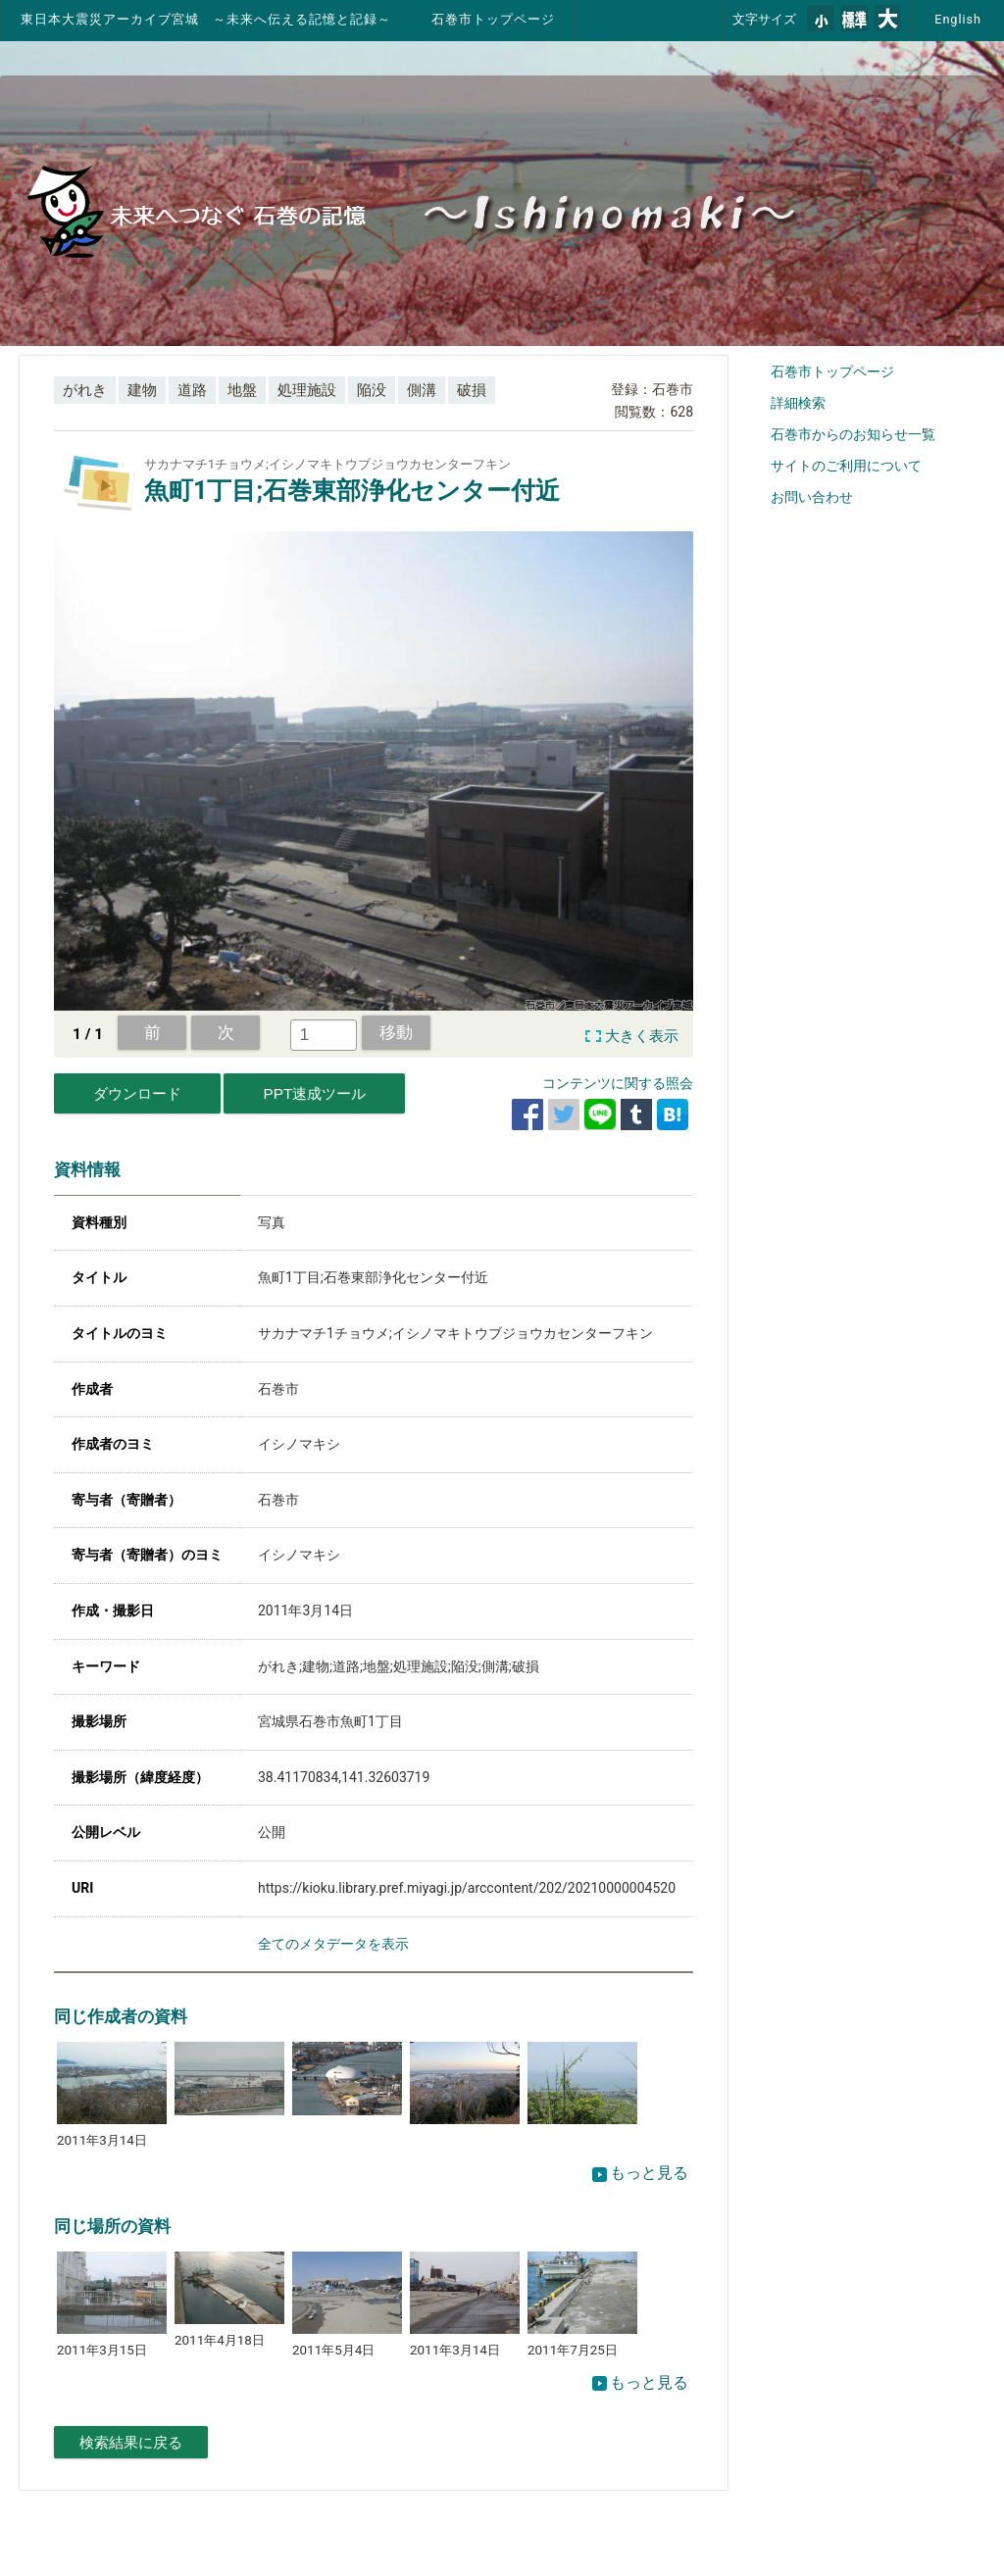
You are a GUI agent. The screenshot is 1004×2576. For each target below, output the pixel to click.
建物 (142, 390)
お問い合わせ (812, 497)
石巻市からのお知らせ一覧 (853, 434)
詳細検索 (798, 403)
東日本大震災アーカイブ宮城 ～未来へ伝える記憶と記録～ (206, 19)
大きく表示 (641, 1036)
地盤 (242, 390)
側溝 (421, 390)
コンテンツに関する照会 (617, 1083)
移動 (396, 1032)
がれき (85, 390)
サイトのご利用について (846, 465)
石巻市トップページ (493, 19)
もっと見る (640, 2172)
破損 (471, 390)
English (957, 19)
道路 (192, 390)
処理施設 (306, 390)
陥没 (371, 390)
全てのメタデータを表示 (333, 1944)
